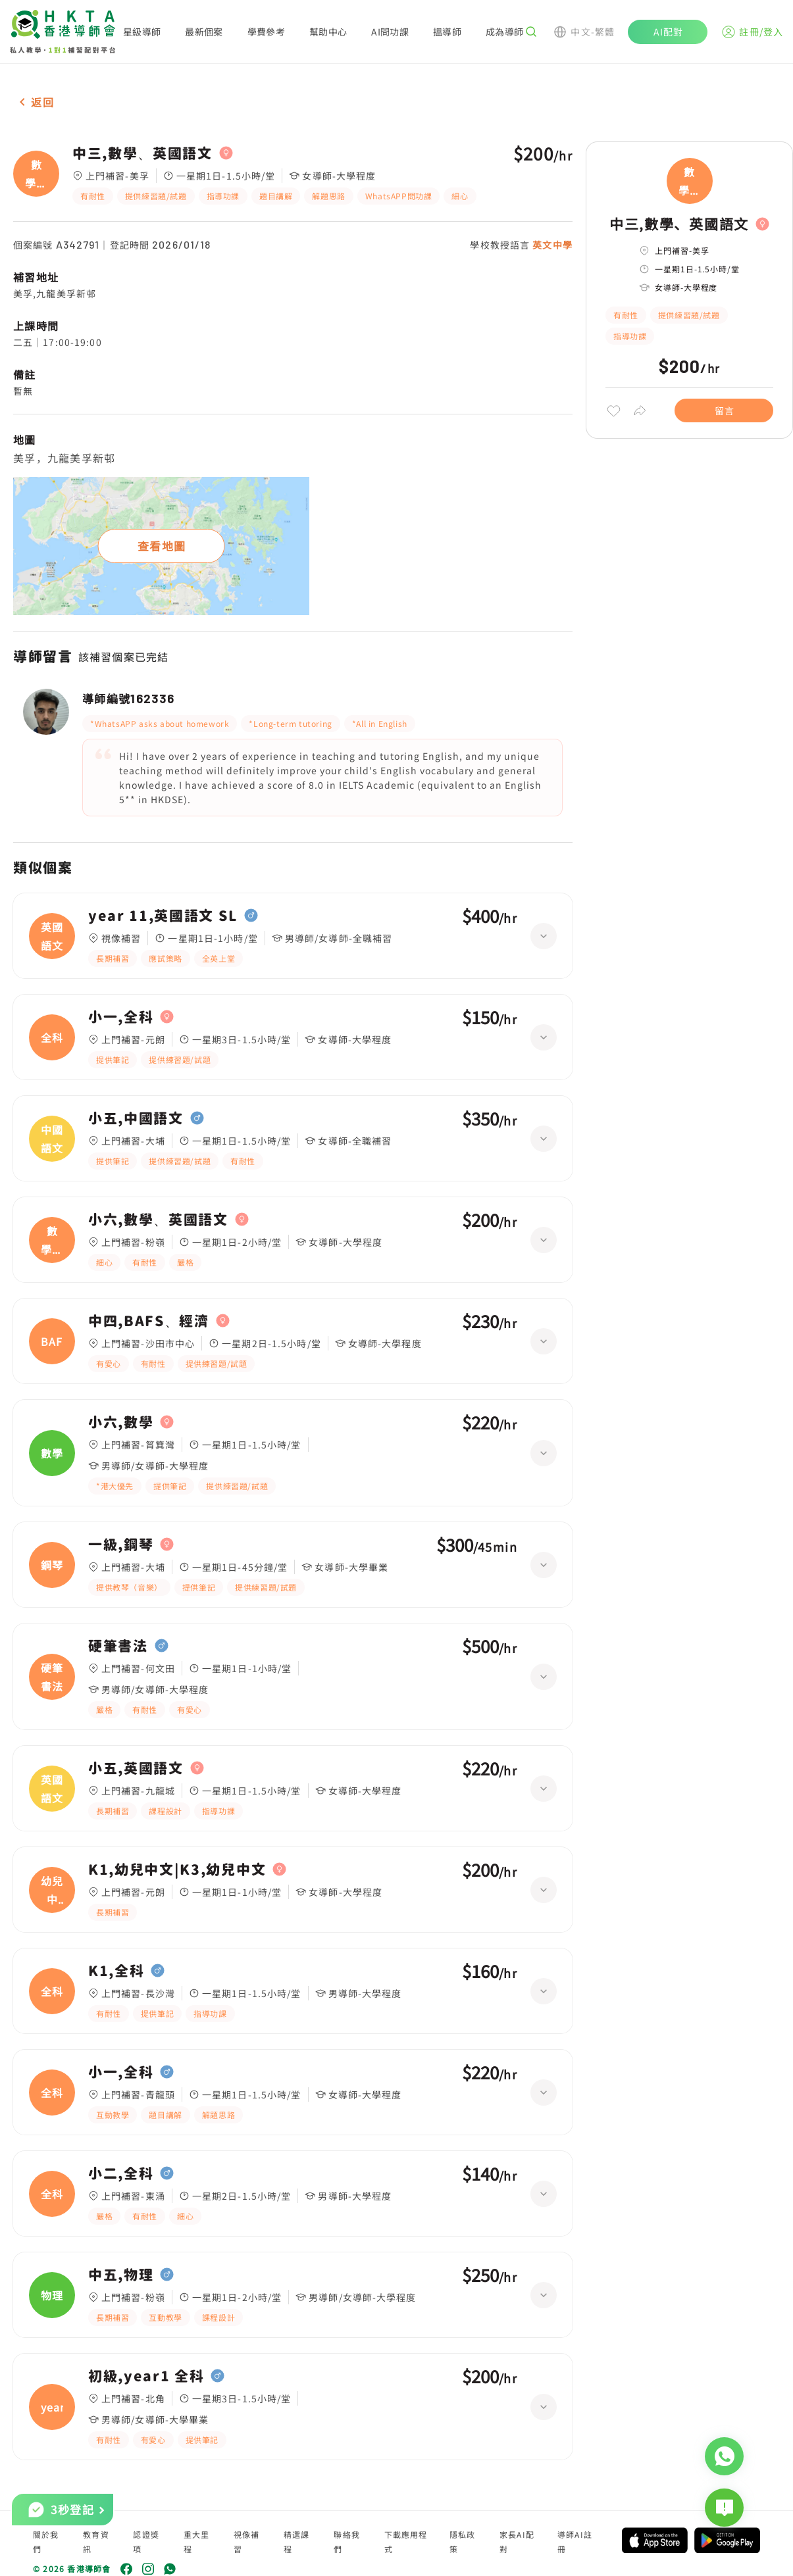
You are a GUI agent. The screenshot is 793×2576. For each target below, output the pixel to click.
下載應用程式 (406, 2541)
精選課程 (297, 2541)
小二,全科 (120, 2173)
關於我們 (46, 2541)
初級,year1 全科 (146, 2376)
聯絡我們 (347, 2541)
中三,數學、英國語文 (142, 153)
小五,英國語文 (136, 1768)
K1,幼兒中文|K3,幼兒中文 (177, 1869)
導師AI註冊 (574, 2541)
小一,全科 (120, 1017)
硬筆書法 (118, 1646)
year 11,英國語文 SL (163, 915)
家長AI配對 (516, 2541)
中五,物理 (120, 2275)
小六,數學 (120, 1422)
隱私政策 (462, 2541)
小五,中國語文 (136, 1118)
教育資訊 (96, 2541)
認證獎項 (146, 2541)
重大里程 (197, 2541)
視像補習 (247, 2541)
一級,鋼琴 (120, 1544)
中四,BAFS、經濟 (148, 1321)
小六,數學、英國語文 (158, 1219)
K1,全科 (116, 1971)
